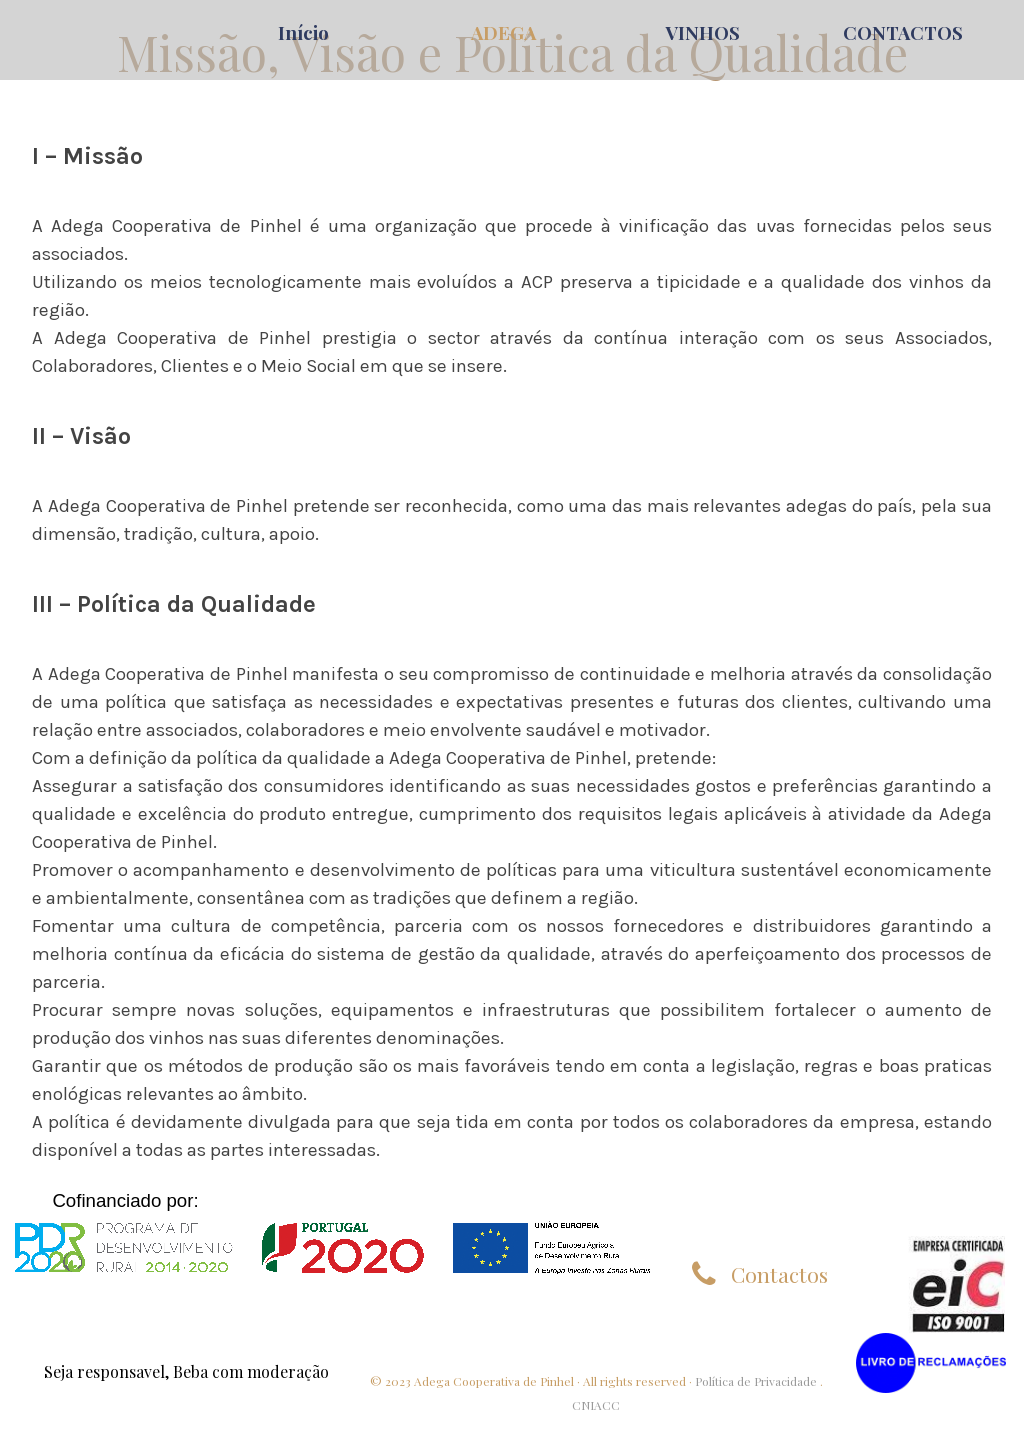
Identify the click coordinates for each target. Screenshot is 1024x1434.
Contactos (779, 1274)
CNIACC (596, 1405)
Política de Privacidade (756, 1381)
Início (303, 32)
